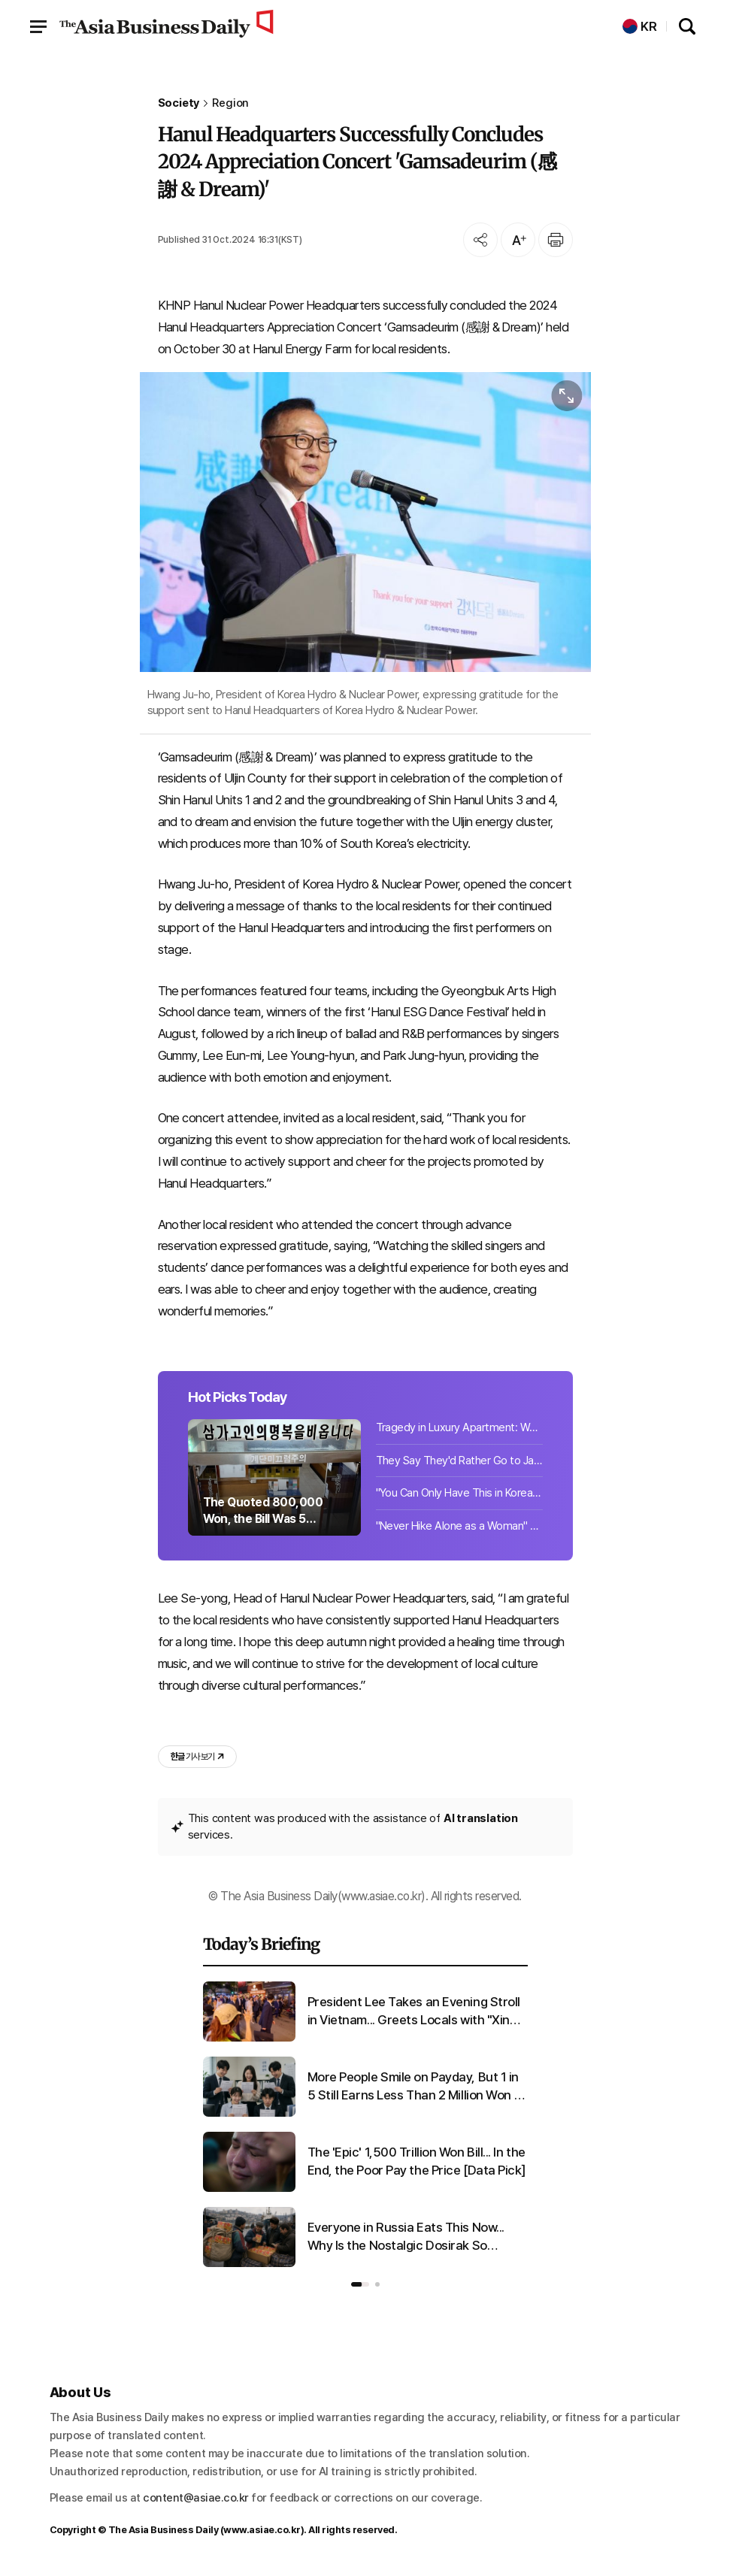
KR (639, 27)
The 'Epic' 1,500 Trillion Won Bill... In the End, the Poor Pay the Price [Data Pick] (417, 2161)
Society (179, 103)
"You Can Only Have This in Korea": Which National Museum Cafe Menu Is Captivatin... (459, 1493)
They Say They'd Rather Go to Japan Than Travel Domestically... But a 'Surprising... (459, 1460)
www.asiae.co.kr (262, 2529)
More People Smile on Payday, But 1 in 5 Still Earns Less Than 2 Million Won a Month (414, 2087)
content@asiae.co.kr (196, 2498)
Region (230, 103)
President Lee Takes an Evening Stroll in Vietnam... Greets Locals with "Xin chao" (413, 2012)
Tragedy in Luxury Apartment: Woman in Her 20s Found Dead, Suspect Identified (459, 1427)
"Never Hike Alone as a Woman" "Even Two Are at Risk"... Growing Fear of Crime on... (459, 1526)
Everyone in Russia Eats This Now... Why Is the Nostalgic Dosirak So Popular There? (405, 2237)
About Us (81, 2392)
